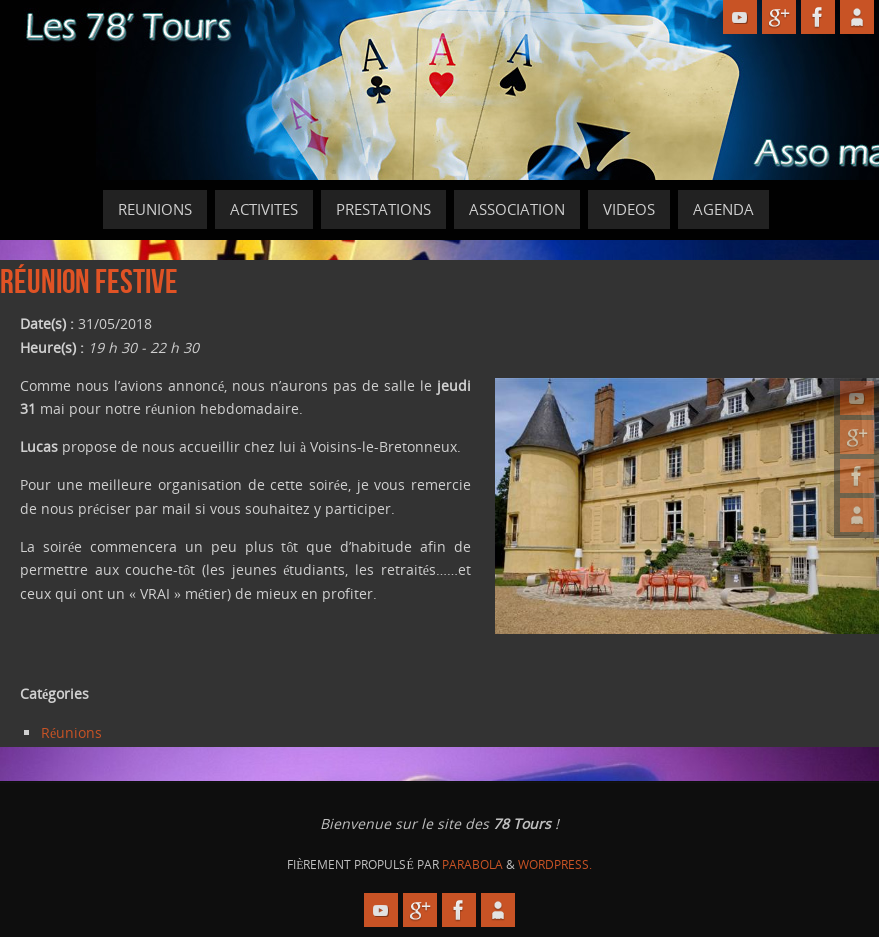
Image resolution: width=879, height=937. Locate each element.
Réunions (71, 732)
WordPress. (555, 864)
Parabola (472, 864)
